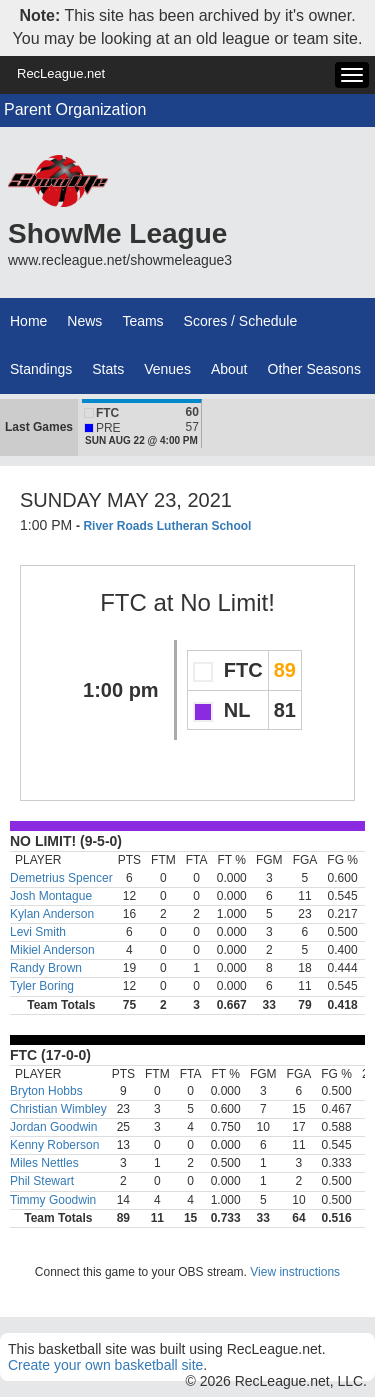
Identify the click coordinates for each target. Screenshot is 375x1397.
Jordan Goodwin (53, 1127)
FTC (123, 602)
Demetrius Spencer (61, 878)
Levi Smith (38, 932)
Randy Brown (46, 968)
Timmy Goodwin (53, 1200)
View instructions (295, 1272)
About (229, 369)
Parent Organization (75, 109)
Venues (167, 369)
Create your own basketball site (105, 1365)
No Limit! (227, 602)
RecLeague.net (61, 73)
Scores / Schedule (241, 321)
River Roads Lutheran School (167, 526)
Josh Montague (51, 896)
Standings (41, 369)
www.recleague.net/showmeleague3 (120, 260)
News (84, 321)
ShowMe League (117, 233)
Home (28, 321)
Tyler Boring (42, 986)
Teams (142, 321)
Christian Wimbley (58, 1109)
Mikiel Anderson (52, 950)
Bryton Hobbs (46, 1091)
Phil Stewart (42, 1181)
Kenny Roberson (54, 1145)
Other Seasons (314, 369)
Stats (108, 369)
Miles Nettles (44, 1163)
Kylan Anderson (52, 914)
